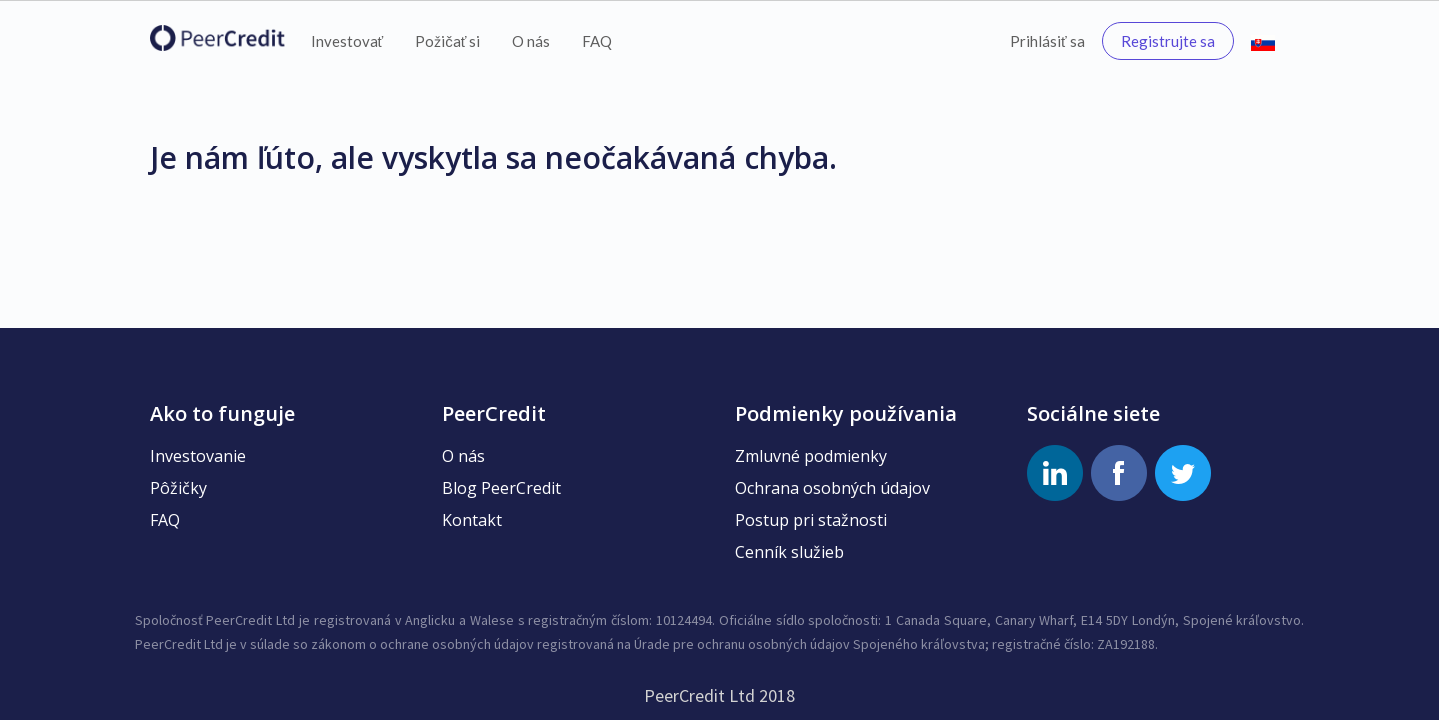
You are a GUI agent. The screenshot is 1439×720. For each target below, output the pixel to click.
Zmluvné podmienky (811, 456)
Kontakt (472, 520)
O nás (531, 41)
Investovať (347, 41)
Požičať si (447, 41)
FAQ (597, 41)
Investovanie (198, 456)
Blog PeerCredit (501, 488)
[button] (1263, 41)
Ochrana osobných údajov (832, 488)
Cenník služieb (789, 552)
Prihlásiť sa (1047, 41)
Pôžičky (178, 488)
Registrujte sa (1168, 41)
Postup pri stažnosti (811, 520)
